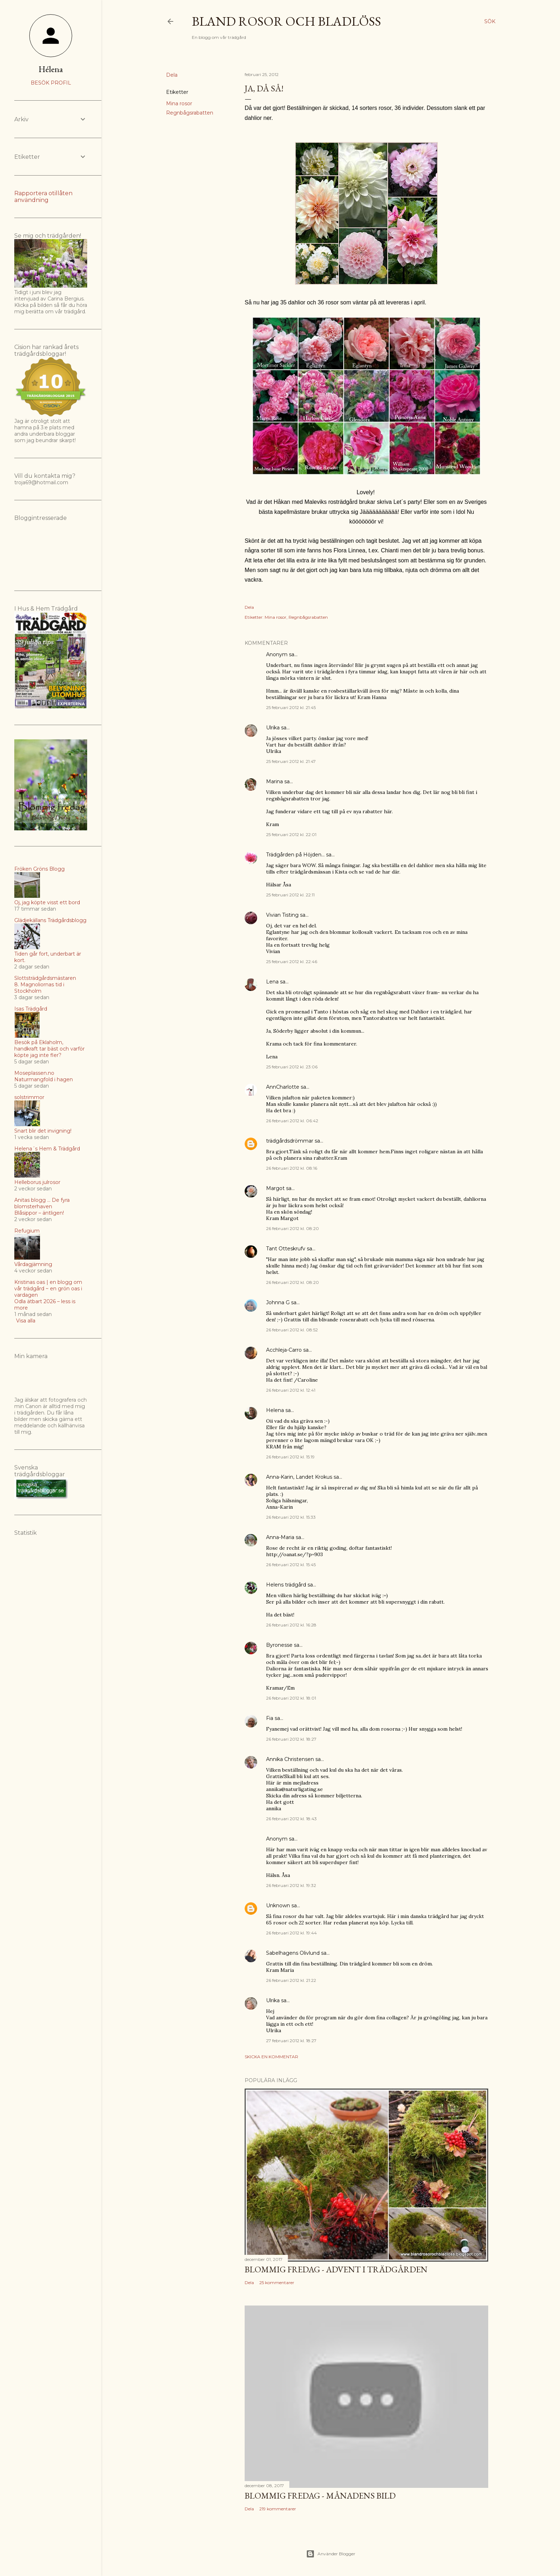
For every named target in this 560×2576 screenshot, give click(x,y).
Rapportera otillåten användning (43, 196)
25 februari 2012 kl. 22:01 (291, 834)
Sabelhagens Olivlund (293, 1953)
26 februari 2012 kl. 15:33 (291, 1517)
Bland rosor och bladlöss (286, 21)
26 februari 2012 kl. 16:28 (291, 1625)
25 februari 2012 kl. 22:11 (290, 894)
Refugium (27, 1231)
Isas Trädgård (30, 1009)
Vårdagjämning (33, 1264)
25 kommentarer (276, 2282)
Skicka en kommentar (271, 2056)
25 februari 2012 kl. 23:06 (292, 1066)
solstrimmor (29, 1097)
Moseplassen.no (34, 1073)
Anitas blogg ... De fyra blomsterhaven (42, 1203)
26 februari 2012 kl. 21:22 (291, 1980)
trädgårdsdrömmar (289, 1141)
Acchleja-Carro (284, 1350)
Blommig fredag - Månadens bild (320, 2495)
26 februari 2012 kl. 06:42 (292, 1120)
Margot (275, 1188)
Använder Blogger (330, 2554)
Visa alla (25, 1320)
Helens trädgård (286, 1584)
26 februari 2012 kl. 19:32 (291, 1885)
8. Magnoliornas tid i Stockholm (39, 987)
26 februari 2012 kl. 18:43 (291, 1818)
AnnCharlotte (282, 1087)
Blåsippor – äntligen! (39, 1213)
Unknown (278, 1905)
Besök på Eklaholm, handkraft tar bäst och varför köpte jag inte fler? (49, 1048)
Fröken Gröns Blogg (39, 869)
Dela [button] (172, 75)
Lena (272, 981)
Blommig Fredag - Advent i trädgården (336, 2269)
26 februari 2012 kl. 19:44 (291, 1932)
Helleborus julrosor (37, 1182)
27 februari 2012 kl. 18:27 (291, 2040)
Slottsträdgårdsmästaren (45, 978)
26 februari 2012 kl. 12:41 (290, 1390)
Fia (269, 1718)
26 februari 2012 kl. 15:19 (290, 1456)
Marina (274, 781)
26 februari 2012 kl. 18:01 (291, 1698)
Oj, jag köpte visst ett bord (47, 902)
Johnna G (278, 1302)
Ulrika (273, 727)
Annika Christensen (290, 1759)
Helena (275, 1410)
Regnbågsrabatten (189, 113)
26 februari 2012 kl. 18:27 (291, 1739)
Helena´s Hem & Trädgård (47, 1148)
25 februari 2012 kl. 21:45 (291, 707)
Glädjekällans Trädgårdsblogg (50, 920)
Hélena (51, 69)
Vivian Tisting (282, 915)
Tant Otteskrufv (285, 1248)
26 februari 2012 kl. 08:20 (292, 1228)
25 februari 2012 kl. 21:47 (291, 761)
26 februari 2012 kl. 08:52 (292, 1329)
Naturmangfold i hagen (43, 1079)
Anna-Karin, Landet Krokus (299, 1477)
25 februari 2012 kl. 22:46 (291, 961)
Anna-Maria (280, 1537)
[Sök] (489, 21)
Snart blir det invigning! (42, 1131)
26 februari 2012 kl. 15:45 (291, 1564)
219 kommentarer (277, 2508)
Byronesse (279, 1645)
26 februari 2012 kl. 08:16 (291, 1168)
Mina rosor (179, 103)
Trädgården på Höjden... (295, 854)
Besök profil (51, 83)
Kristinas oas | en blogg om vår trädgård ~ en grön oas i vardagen (48, 1288)
